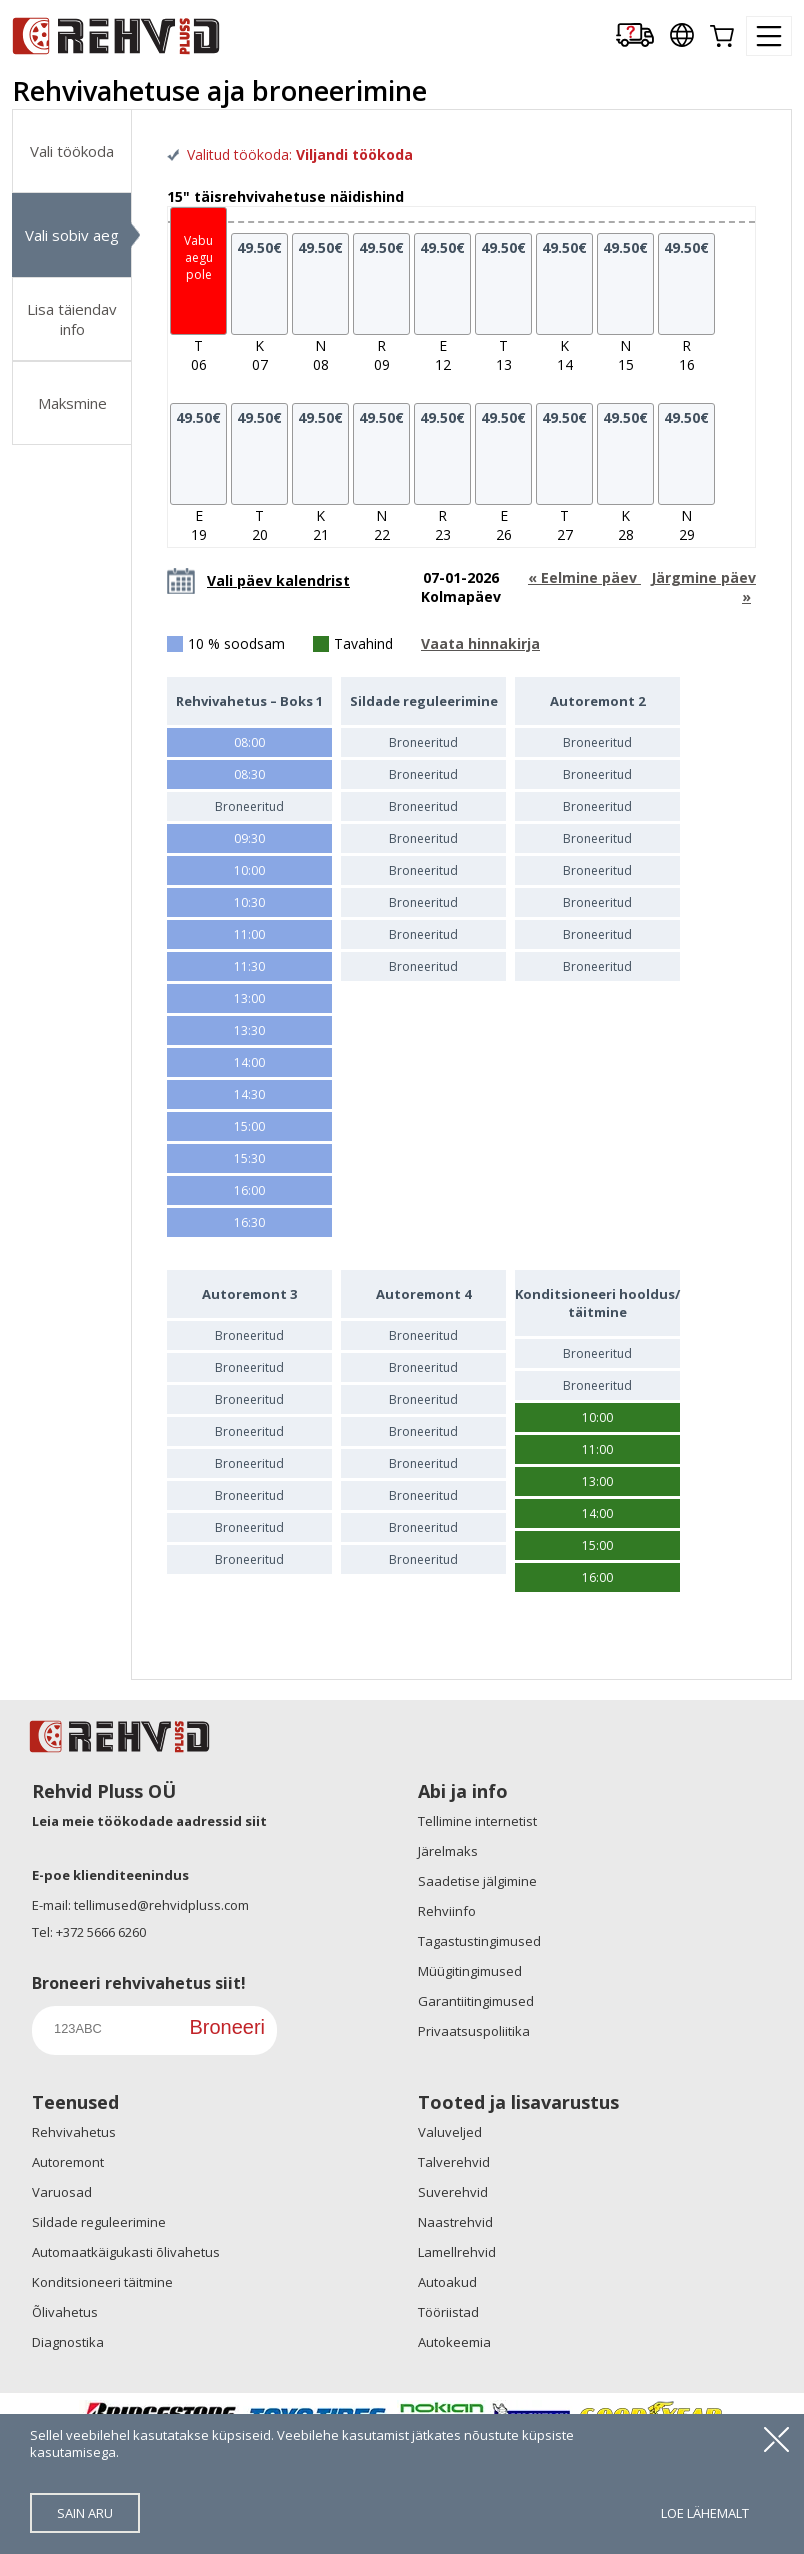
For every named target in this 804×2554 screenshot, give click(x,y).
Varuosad (62, 2192)
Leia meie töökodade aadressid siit (149, 1821)
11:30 (249, 966)
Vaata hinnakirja (480, 643)
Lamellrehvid (457, 2252)
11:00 (249, 934)
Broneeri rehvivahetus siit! (139, 1983)
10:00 (249, 870)
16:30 (249, 1222)
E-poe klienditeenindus (110, 1875)
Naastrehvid (455, 2222)
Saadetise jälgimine (477, 1881)
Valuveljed (450, 2132)
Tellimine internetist (477, 1821)
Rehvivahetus (74, 2132)
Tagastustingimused (479, 1941)
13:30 (249, 1030)
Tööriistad (448, 2312)
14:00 (249, 1062)
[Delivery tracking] (635, 36)
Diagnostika (68, 2342)
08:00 (249, 742)
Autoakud (447, 2282)
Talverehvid (454, 2162)
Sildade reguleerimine (99, 2222)
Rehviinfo (447, 1911)
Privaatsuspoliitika (474, 2031)
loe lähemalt (705, 2513)
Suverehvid (453, 2192)
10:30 (249, 902)
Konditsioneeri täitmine (102, 2282)
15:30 (249, 1158)
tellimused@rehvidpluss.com (161, 1905)
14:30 (249, 1094)
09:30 (249, 838)
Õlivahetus (65, 2312)
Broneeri (227, 2027)
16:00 (249, 1190)
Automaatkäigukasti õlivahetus (126, 2252)
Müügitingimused (470, 1971)
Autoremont (68, 2162)
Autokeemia (454, 2342)
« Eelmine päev (584, 577)
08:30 (249, 774)
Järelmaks (448, 1851)
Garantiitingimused (476, 2001)
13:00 (249, 998)
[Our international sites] (682, 36)
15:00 (249, 1126)
